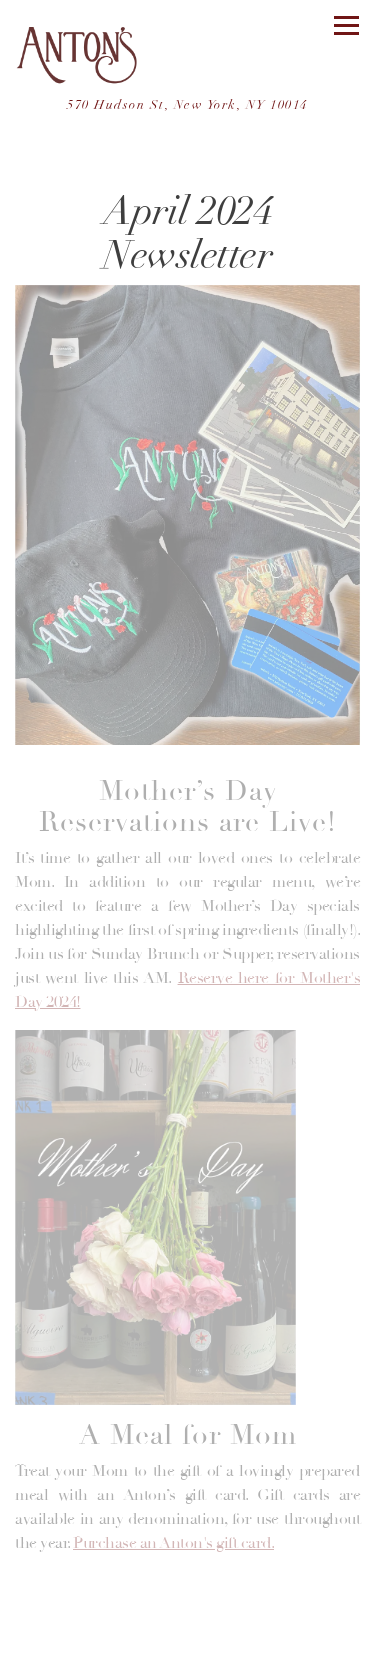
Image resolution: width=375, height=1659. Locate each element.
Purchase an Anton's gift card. (173, 1543)
